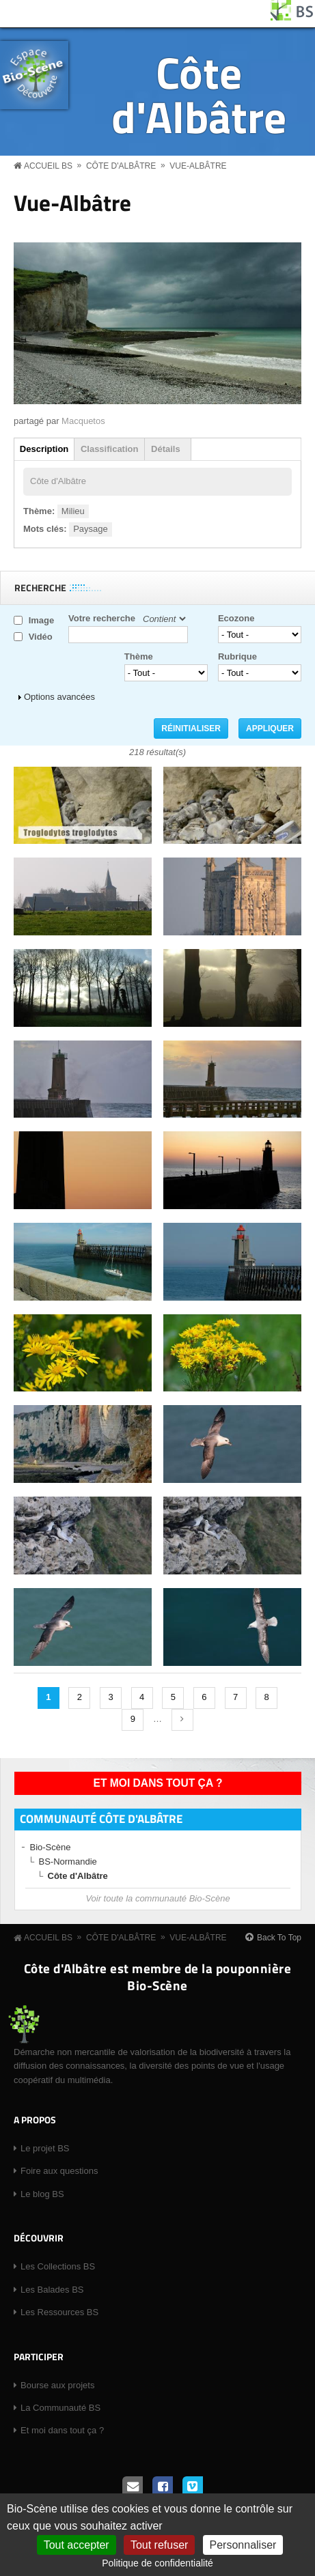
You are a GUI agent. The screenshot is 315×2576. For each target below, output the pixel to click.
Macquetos (83, 421)
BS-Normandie (68, 1861)
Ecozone (236, 618)
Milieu (73, 511)
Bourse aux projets (57, 2385)
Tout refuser (159, 2545)
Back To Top (279, 1937)
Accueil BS (48, 166)
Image (42, 620)
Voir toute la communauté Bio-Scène (157, 1898)
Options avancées (59, 697)
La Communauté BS (60, 2408)
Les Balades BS (52, 2289)
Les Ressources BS (59, 2312)
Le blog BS (42, 2194)
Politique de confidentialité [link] (157, 2563)
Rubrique (237, 656)
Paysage (90, 529)
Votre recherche (101, 618)
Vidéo (41, 637)
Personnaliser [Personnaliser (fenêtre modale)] (243, 2545)
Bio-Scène (50, 1847)
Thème (138, 656)
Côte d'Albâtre (198, 94)
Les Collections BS (57, 2266)
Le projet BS (45, 2148)
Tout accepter (76, 2545)
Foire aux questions (59, 2171)
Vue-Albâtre (197, 166)
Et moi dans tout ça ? (158, 1783)
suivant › (182, 1720)
